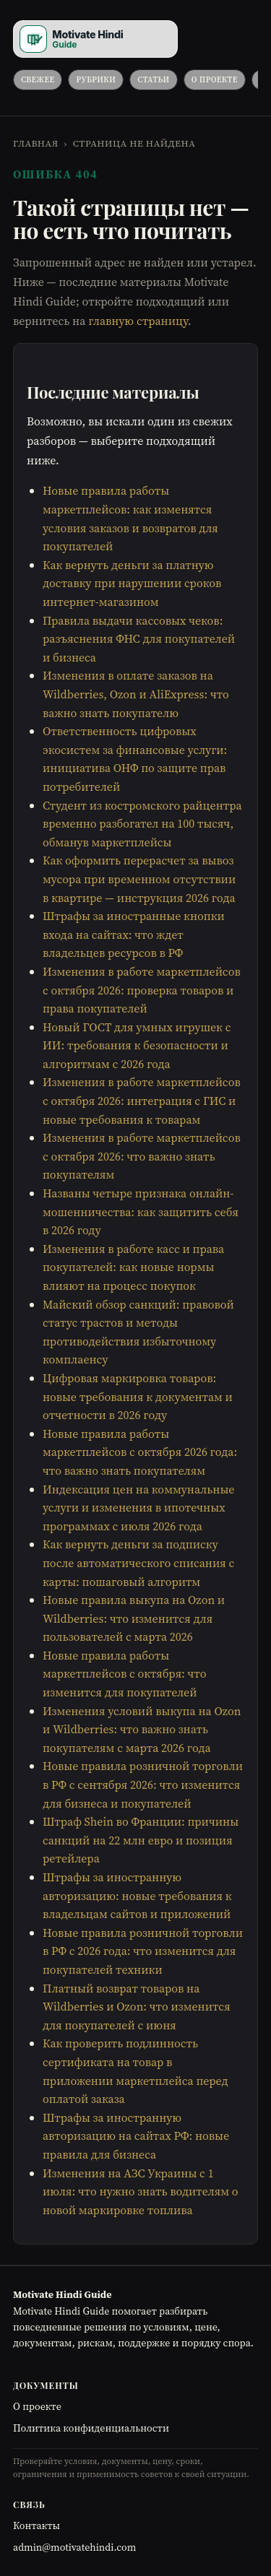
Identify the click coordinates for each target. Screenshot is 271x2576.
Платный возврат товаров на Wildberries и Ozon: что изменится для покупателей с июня (137, 2006)
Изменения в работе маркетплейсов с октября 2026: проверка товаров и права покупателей (142, 989)
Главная (36, 143)
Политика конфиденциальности (91, 2428)
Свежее (37, 79)
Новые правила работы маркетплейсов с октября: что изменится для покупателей (124, 1673)
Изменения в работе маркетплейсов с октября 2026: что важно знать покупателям (142, 1155)
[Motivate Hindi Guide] (95, 39)
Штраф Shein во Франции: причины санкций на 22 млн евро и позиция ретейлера (140, 1839)
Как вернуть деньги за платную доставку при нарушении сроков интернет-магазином (132, 583)
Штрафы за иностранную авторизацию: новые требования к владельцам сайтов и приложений (137, 1895)
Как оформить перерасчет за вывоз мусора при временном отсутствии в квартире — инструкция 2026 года (139, 878)
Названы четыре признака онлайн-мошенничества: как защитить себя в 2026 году (140, 1211)
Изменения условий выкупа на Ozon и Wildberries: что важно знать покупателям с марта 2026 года (142, 1729)
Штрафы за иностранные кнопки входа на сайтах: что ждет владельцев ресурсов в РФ (134, 934)
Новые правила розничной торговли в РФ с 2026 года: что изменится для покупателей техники (143, 1951)
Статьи (153, 79)
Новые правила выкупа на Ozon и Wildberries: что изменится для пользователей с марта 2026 (134, 1618)
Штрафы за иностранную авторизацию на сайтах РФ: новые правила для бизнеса (136, 2135)
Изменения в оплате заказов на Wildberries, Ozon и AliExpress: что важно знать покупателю (136, 693)
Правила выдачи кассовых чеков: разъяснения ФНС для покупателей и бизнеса (139, 638)
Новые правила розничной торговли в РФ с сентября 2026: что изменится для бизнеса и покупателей (143, 1784)
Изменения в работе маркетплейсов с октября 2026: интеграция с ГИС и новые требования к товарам (142, 1100)
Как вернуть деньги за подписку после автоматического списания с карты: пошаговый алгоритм (138, 1562)
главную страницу (138, 321)
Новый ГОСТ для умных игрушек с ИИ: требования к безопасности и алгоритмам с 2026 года (137, 1045)
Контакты (36, 2525)
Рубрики (96, 79)
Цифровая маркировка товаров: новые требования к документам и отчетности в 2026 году (138, 1396)
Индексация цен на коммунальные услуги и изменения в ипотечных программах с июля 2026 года (138, 1507)
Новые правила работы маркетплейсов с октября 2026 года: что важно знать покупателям (140, 1452)
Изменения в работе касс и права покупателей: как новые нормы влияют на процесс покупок (133, 1267)
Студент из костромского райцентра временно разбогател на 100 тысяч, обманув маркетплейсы (142, 823)
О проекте (215, 79)
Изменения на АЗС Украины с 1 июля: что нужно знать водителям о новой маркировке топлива (140, 2191)
